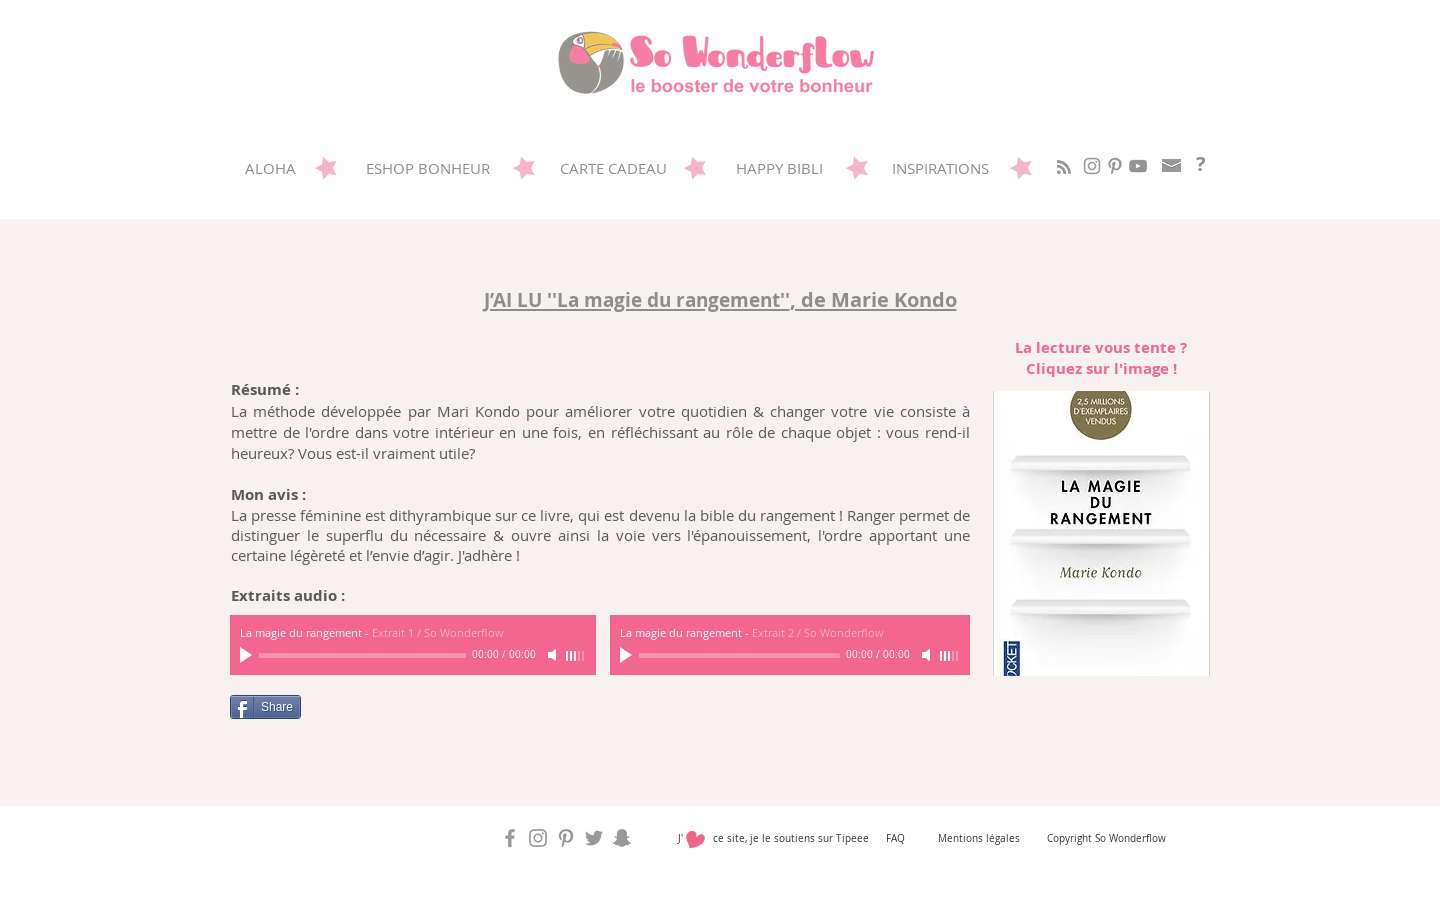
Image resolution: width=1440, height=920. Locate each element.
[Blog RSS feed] (1064, 168)
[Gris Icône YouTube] (1138, 166)
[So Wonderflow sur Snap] (622, 838)
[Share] (265, 707)
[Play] (248, 655)
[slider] (576, 656)
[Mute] (554, 655)
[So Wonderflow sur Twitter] (594, 838)
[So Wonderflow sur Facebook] (510, 838)
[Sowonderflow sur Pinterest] (1115, 166)
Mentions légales (979, 838)
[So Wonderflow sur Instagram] (1092, 166)
